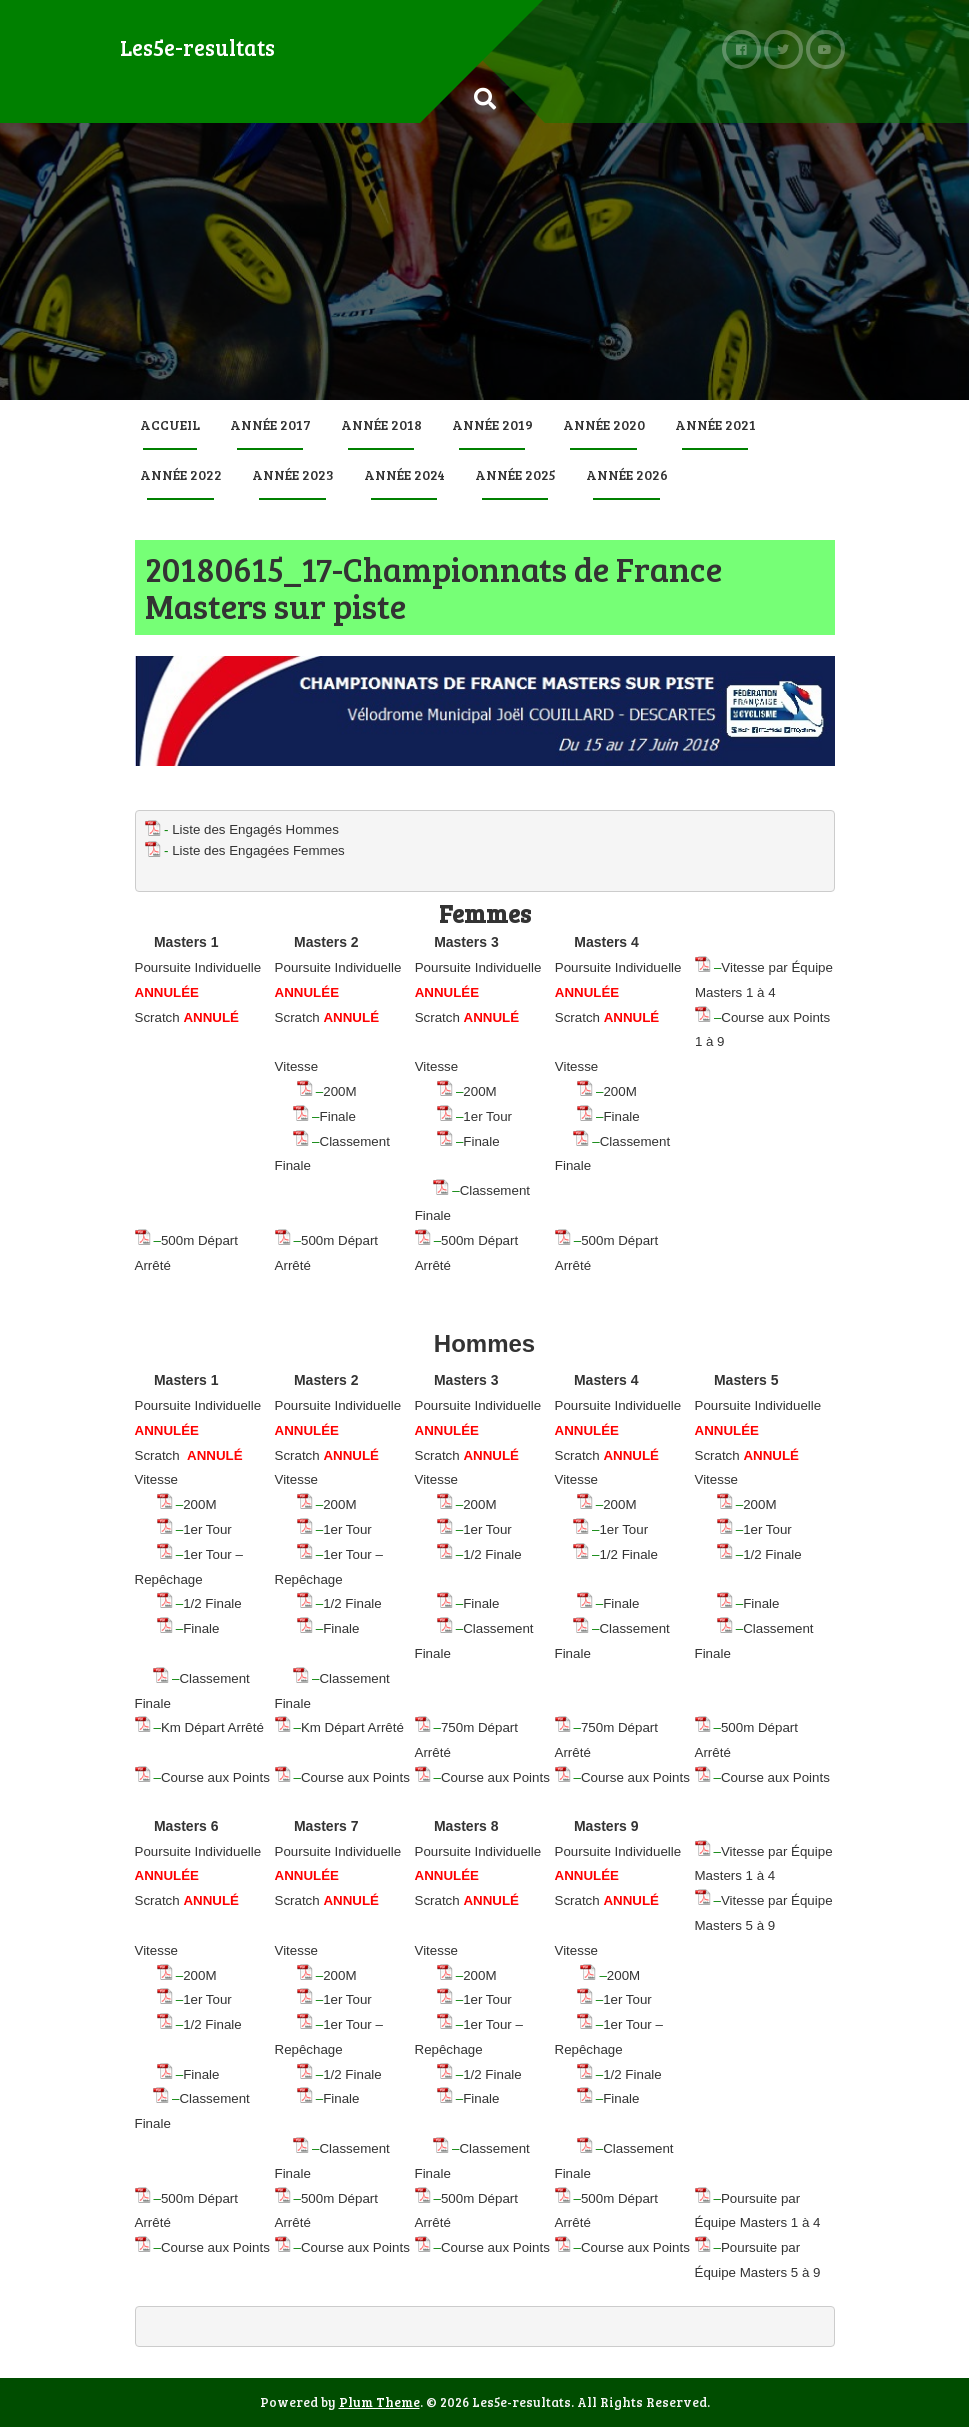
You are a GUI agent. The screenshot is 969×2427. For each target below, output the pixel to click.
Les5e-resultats (197, 47)
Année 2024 (404, 474)
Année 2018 (381, 424)
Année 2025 (515, 474)
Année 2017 (270, 424)
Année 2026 (627, 474)
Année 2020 (604, 424)
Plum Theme (379, 2402)
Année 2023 (293, 474)
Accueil (170, 424)
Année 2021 (715, 424)
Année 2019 (492, 424)
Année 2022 (181, 474)
